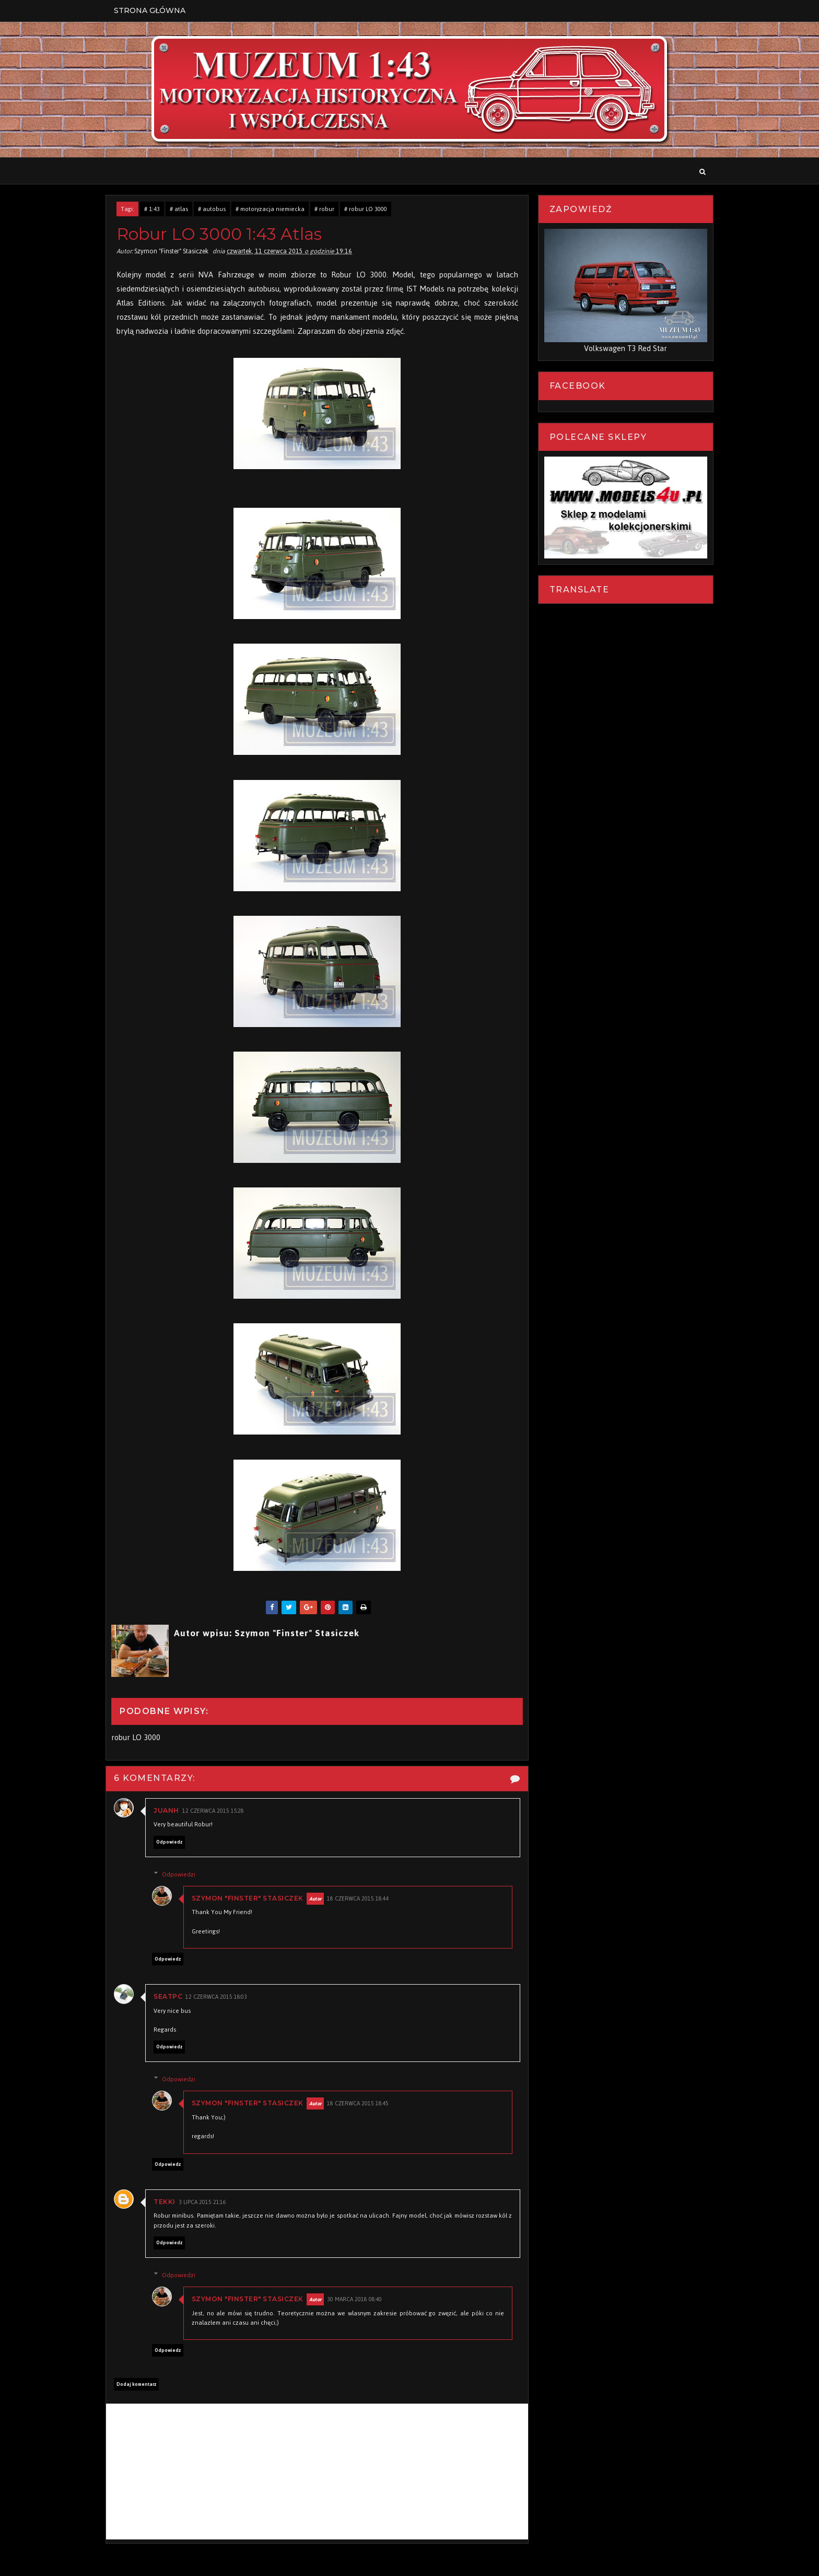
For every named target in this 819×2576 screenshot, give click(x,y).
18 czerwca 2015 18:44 (363, 1899)
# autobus (215, 209)
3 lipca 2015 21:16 (206, 2202)
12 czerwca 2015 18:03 (220, 1997)
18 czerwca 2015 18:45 (363, 2104)
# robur (328, 209)
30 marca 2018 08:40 (359, 2299)
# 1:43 (155, 209)
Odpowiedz (173, 1842)
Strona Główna (153, 10)
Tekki (168, 2202)
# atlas (182, 209)
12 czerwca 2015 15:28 (217, 1811)
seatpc (171, 1997)
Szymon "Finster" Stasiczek (252, 1899)
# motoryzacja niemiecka (273, 209)
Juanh (170, 1811)
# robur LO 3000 (369, 209)
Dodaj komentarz (140, 2385)
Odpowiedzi (183, 1875)
